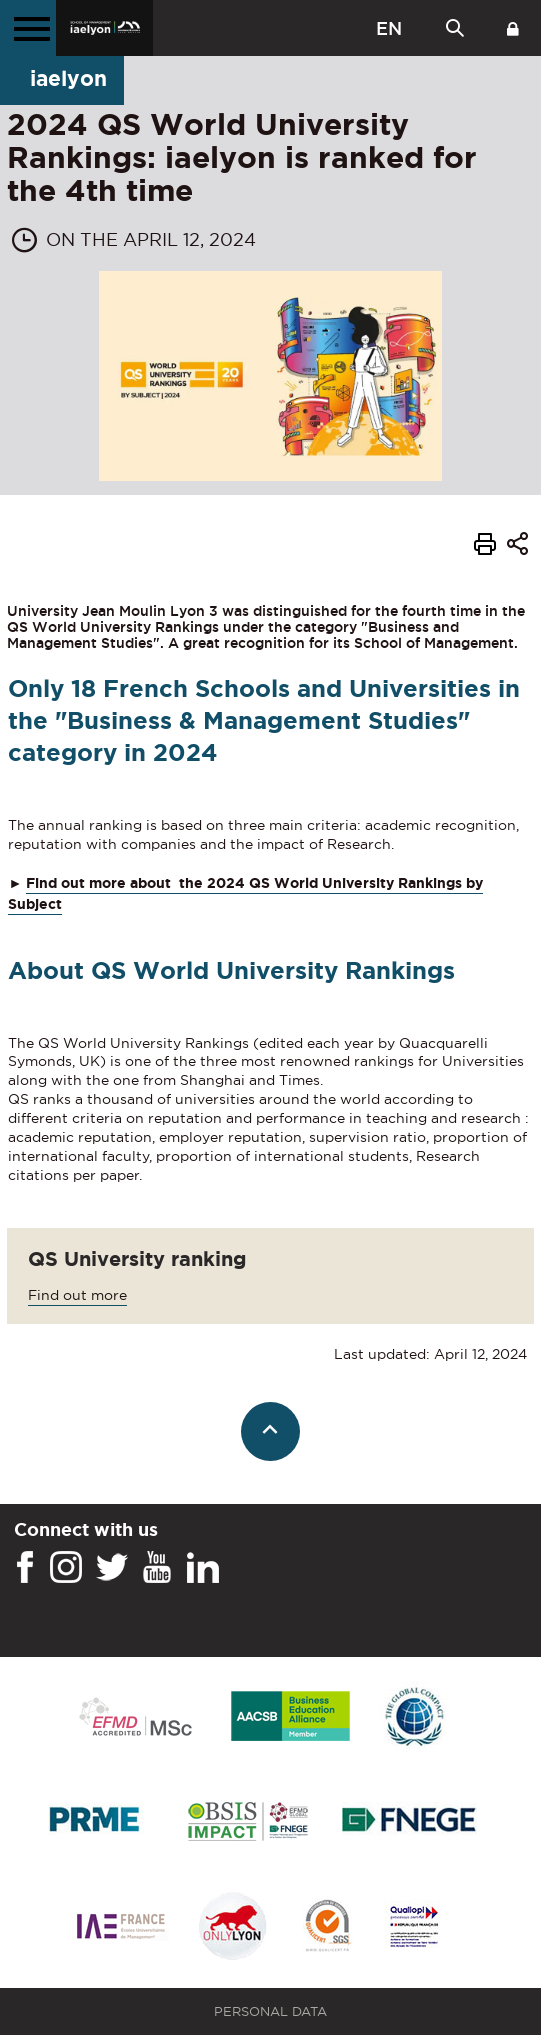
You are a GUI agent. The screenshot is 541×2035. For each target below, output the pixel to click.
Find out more (77, 1295)
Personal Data (270, 2011)
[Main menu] (28, 28)
